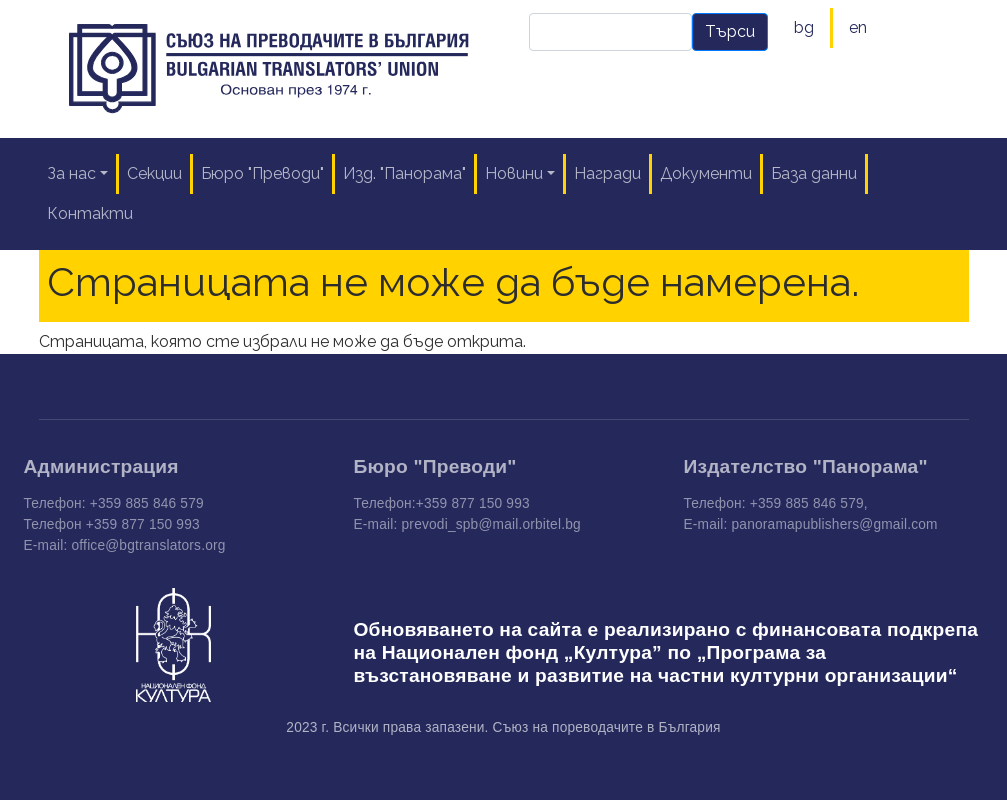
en (858, 27)
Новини (514, 173)
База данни (814, 173)
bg (804, 27)
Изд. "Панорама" (404, 173)
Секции (154, 173)
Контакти (90, 213)
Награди (607, 173)
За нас (71, 173)
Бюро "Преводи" (262, 173)
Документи (706, 173)
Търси (730, 31)
